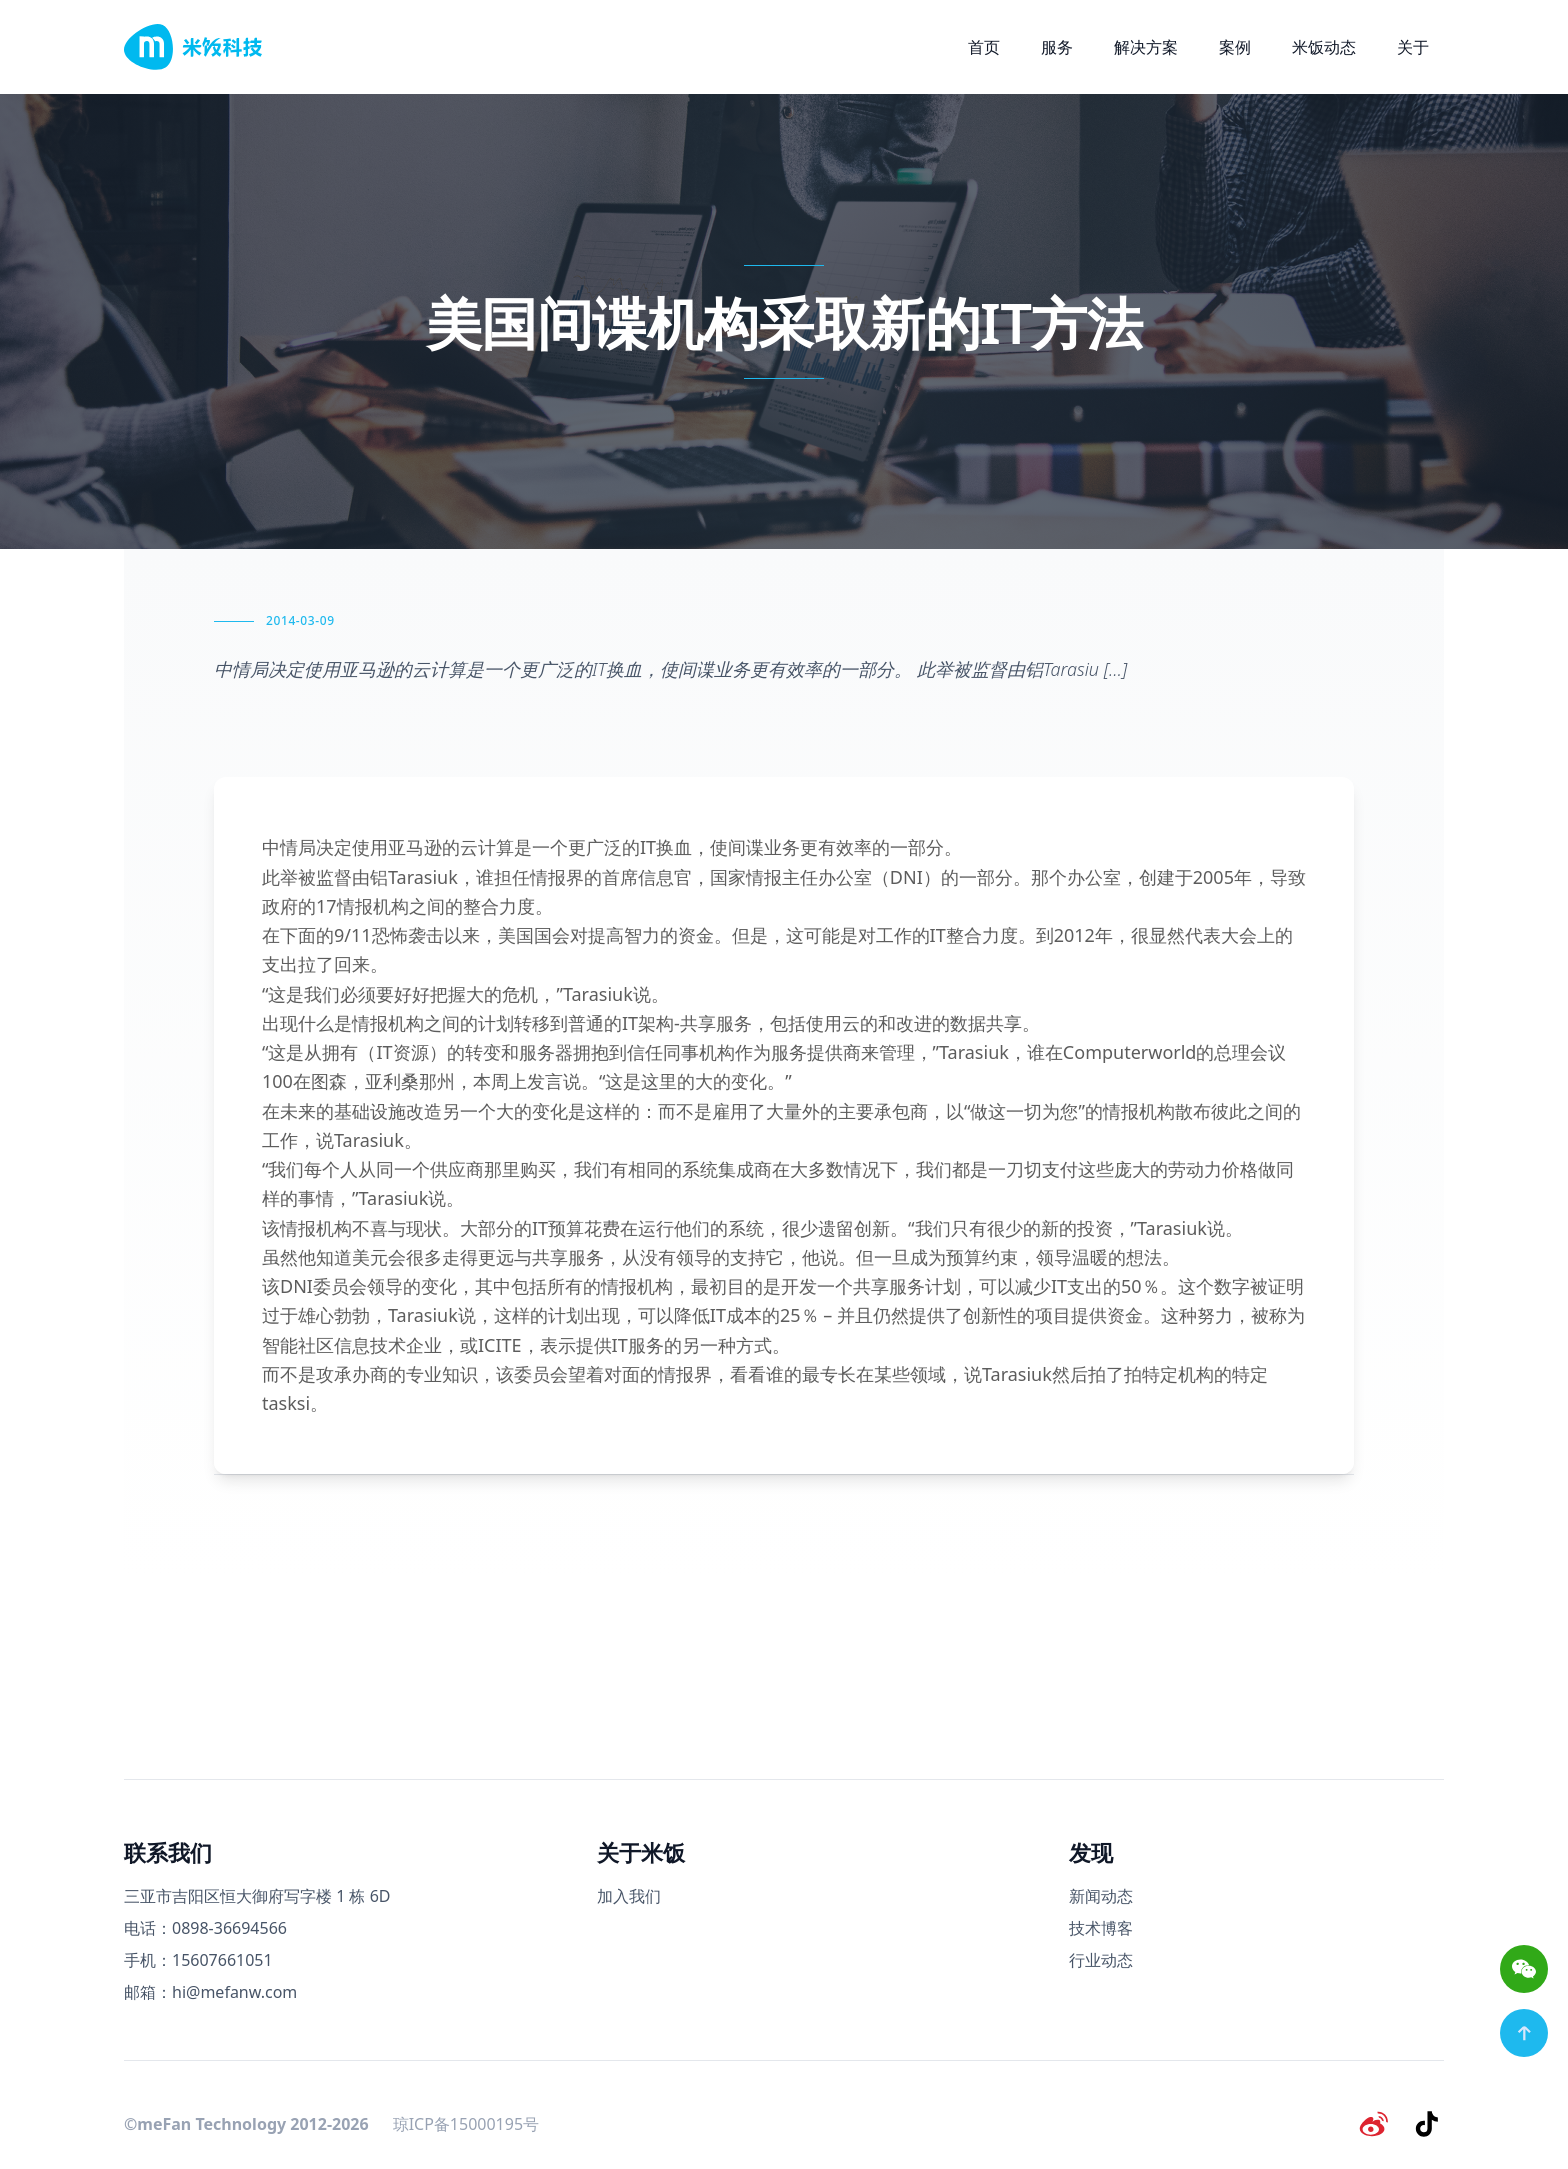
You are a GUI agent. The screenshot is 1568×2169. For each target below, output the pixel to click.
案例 (1235, 47)
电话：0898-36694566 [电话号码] (205, 1928)
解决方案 (1146, 47)
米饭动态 (1324, 47)
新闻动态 (1101, 1896)
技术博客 (1101, 1928)
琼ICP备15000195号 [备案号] (466, 2123)
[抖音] (1428, 2123)
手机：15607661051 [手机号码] (198, 1960)
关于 (1413, 47)
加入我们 (629, 1896)
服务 (1057, 47)
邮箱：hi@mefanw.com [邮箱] (210, 1992)
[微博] (1376, 2123)
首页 (984, 47)
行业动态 (1101, 1960)
